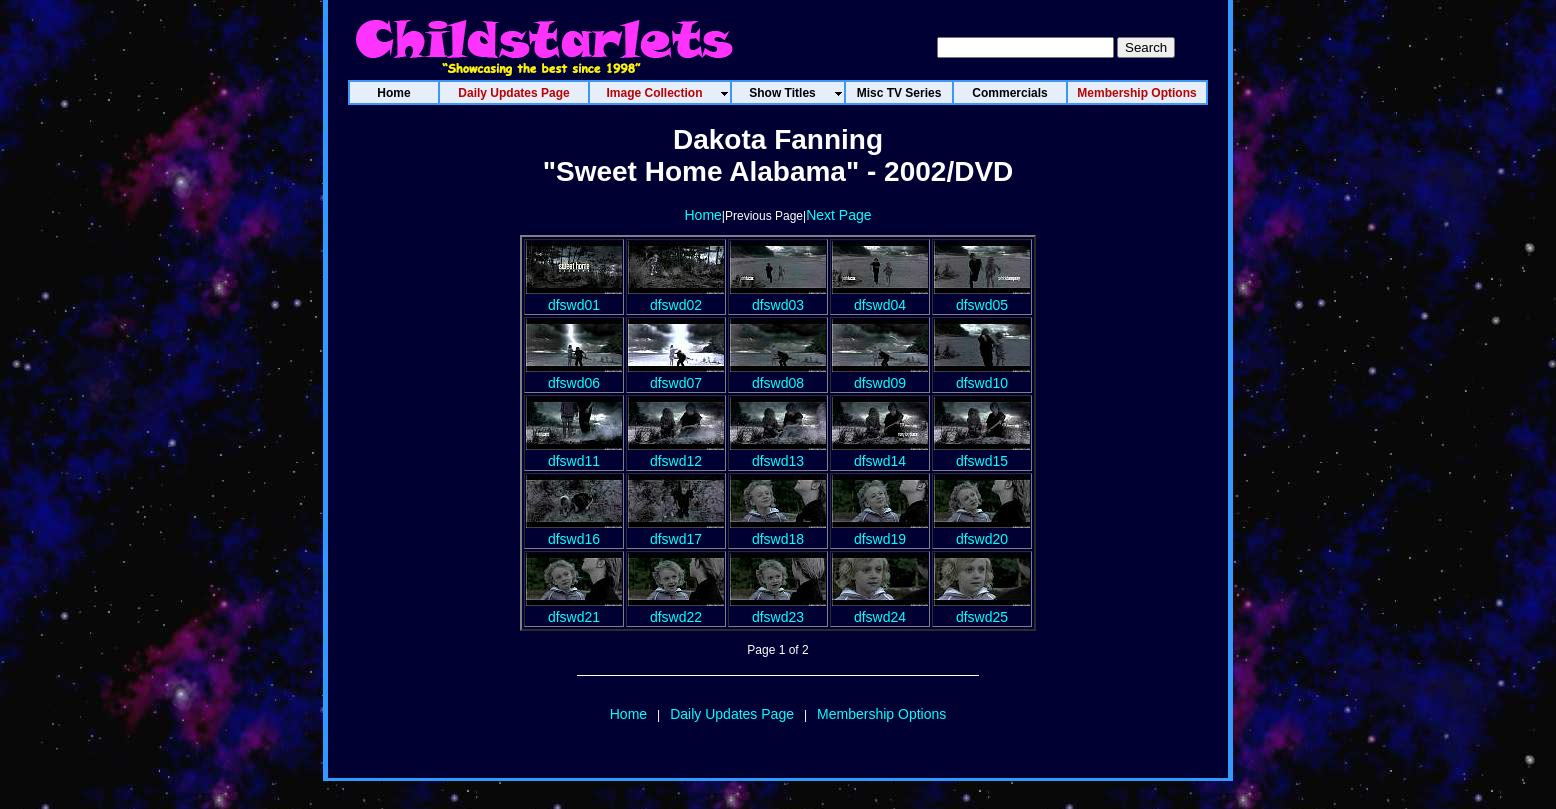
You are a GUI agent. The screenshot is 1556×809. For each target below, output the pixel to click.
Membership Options (881, 714)
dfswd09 (880, 375)
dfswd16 (574, 531)
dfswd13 (778, 453)
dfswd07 (676, 375)
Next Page (838, 215)
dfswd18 (778, 531)
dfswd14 (880, 453)
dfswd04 (880, 297)
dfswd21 (574, 609)
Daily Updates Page (732, 714)
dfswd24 (880, 609)
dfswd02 (676, 297)
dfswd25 (982, 609)
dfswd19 (880, 531)
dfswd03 (778, 297)
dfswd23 (778, 609)
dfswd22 (676, 609)
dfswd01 (574, 297)
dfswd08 (778, 375)
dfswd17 (676, 531)
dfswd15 (982, 453)
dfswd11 (574, 453)
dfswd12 (676, 453)
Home (702, 215)
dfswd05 (982, 297)
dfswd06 (574, 375)
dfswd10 (982, 375)
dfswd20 (982, 531)
